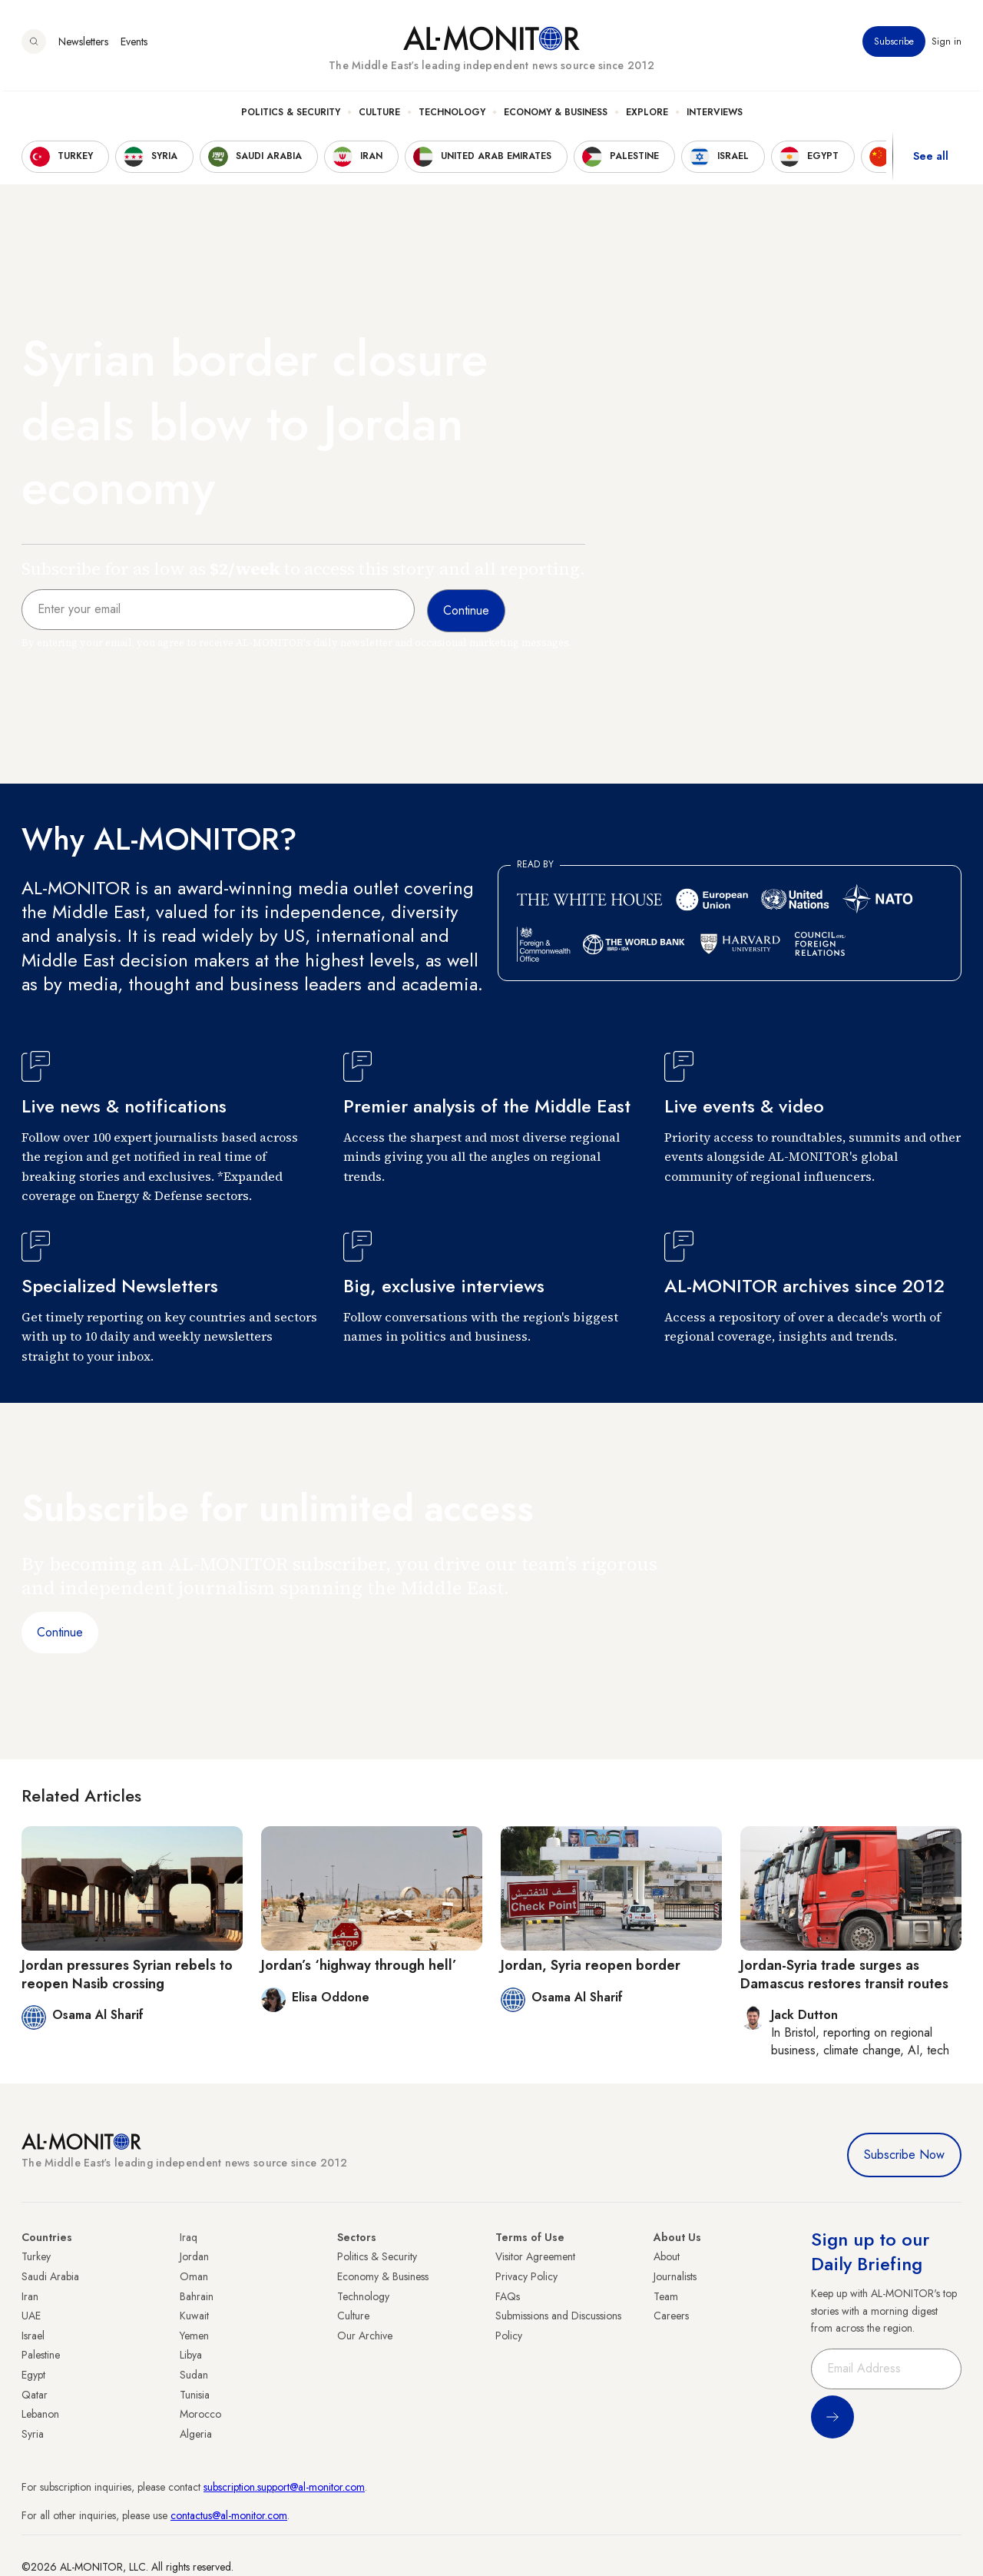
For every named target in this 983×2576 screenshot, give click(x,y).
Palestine (41, 2354)
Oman (194, 2276)
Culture (379, 116)
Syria (33, 2434)
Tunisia (195, 2394)
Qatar (35, 2394)
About (667, 2256)
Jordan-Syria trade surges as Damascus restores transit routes (844, 1974)
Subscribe (894, 45)
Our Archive (364, 2335)
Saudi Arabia (50, 2276)
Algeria (196, 2434)
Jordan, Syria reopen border (590, 1965)
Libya (191, 2354)
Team (666, 2296)
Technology (452, 116)
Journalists (675, 2276)
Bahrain (196, 2296)
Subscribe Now (904, 2154)
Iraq (188, 2237)
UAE (31, 2315)
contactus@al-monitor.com (228, 2515)
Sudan (194, 2374)
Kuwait (194, 2315)
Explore (647, 116)
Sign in (946, 45)
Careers (671, 2315)
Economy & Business (555, 116)
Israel (33, 2335)
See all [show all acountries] (930, 160)
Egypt (33, 2374)
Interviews (715, 116)
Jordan (194, 2256)
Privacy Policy (526, 2276)
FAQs (507, 2296)
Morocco (200, 2414)
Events (134, 45)
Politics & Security (290, 116)
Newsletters (83, 45)
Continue (60, 1632)
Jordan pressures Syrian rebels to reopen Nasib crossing (127, 1974)
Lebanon (40, 2414)
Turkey (36, 2256)
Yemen (194, 2335)
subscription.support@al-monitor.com (284, 2487)
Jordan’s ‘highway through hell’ (359, 1965)
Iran (30, 2296)
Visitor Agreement (535, 2256)
